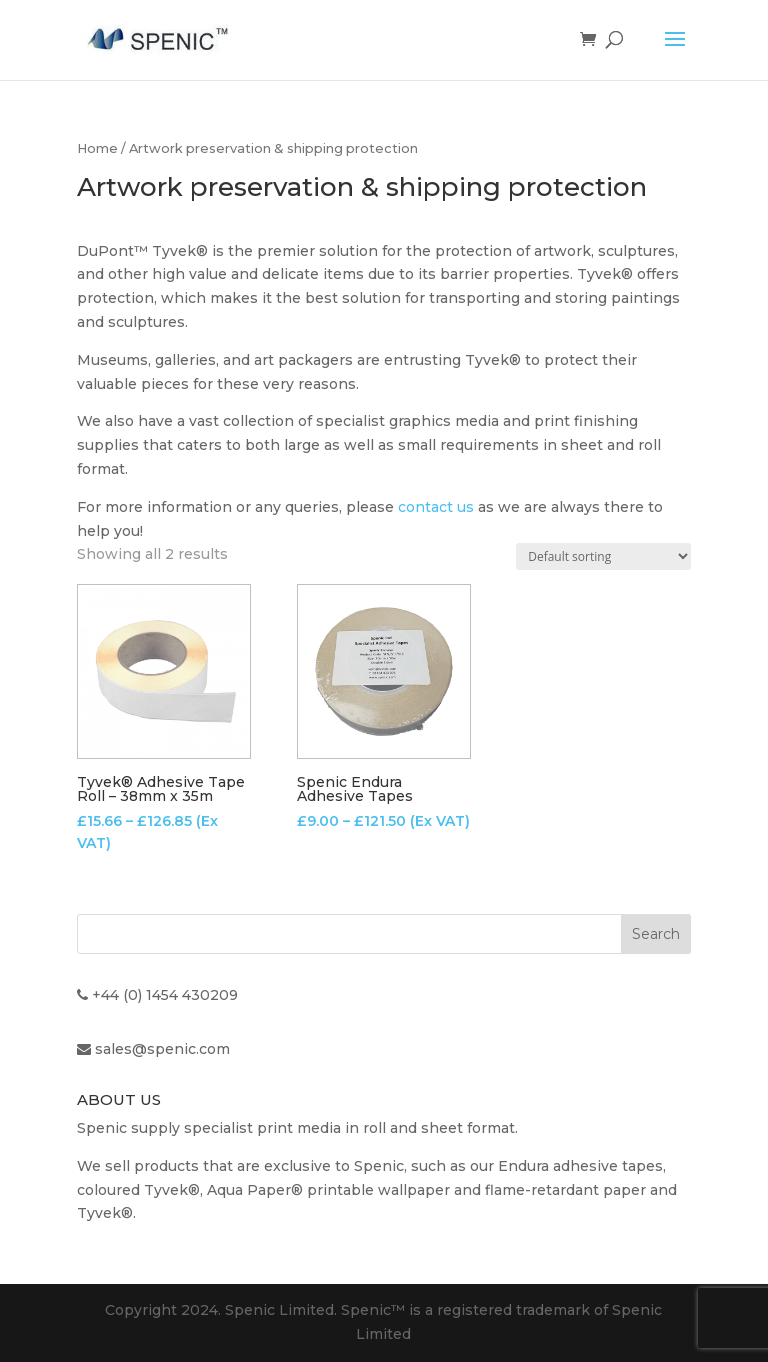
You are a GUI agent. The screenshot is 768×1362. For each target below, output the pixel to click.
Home (97, 148)
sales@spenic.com (162, 1049)
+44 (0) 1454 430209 (165, 995)
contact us (436, 507)
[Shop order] (603, 556)
